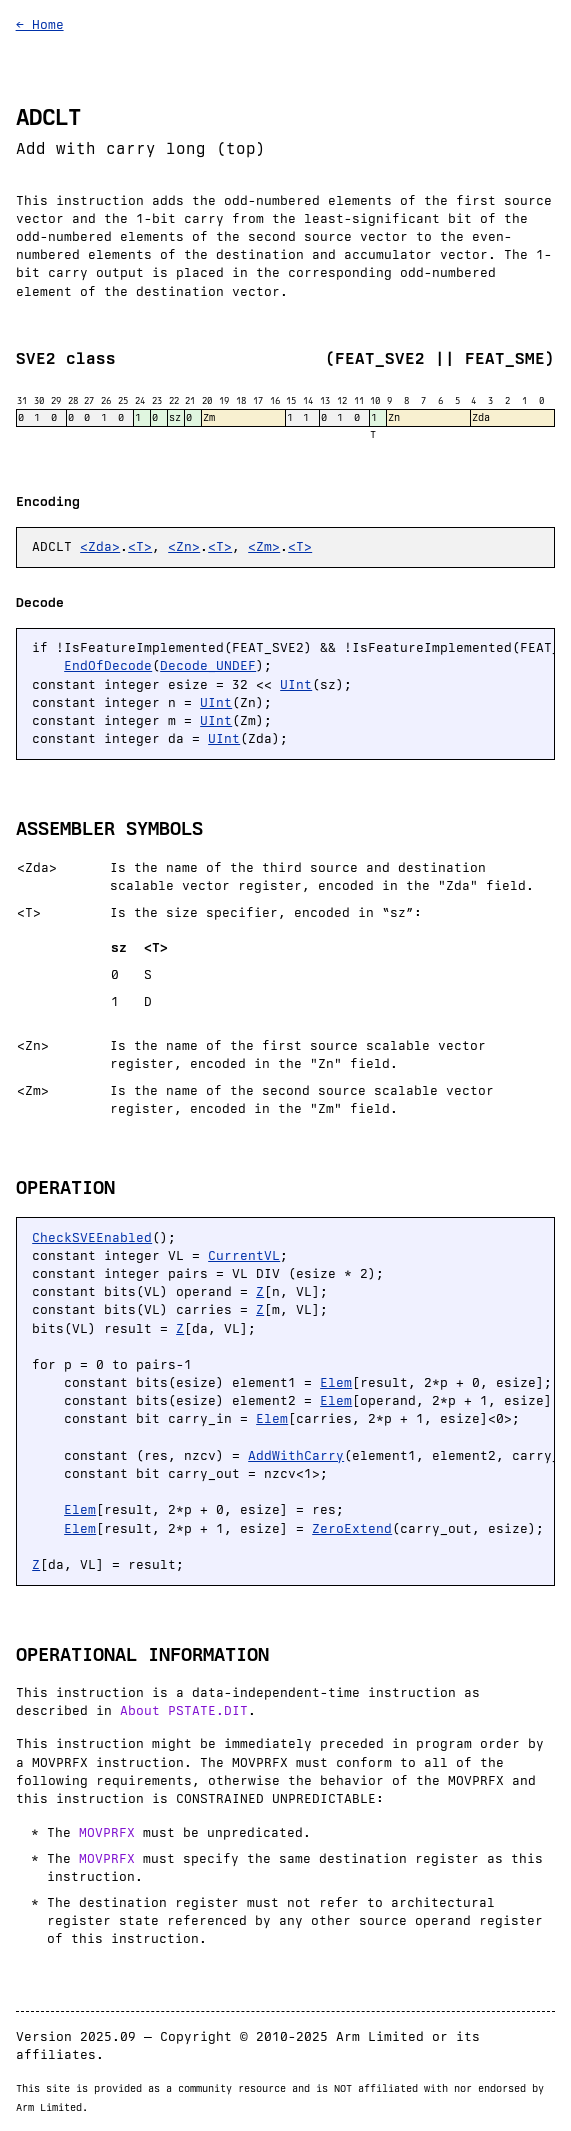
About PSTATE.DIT (184, 1710)
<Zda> (100, 546)
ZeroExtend (352, 1528)
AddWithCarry (296, 1455)
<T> (140, 546)
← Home (40, 24)
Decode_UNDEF (208, 665)
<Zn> (184, 546)
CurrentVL (244, 1255)
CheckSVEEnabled (92, 1237)
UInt (296, 684)
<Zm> (264, 546)
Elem (336, 1382)
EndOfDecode (108, 665)
